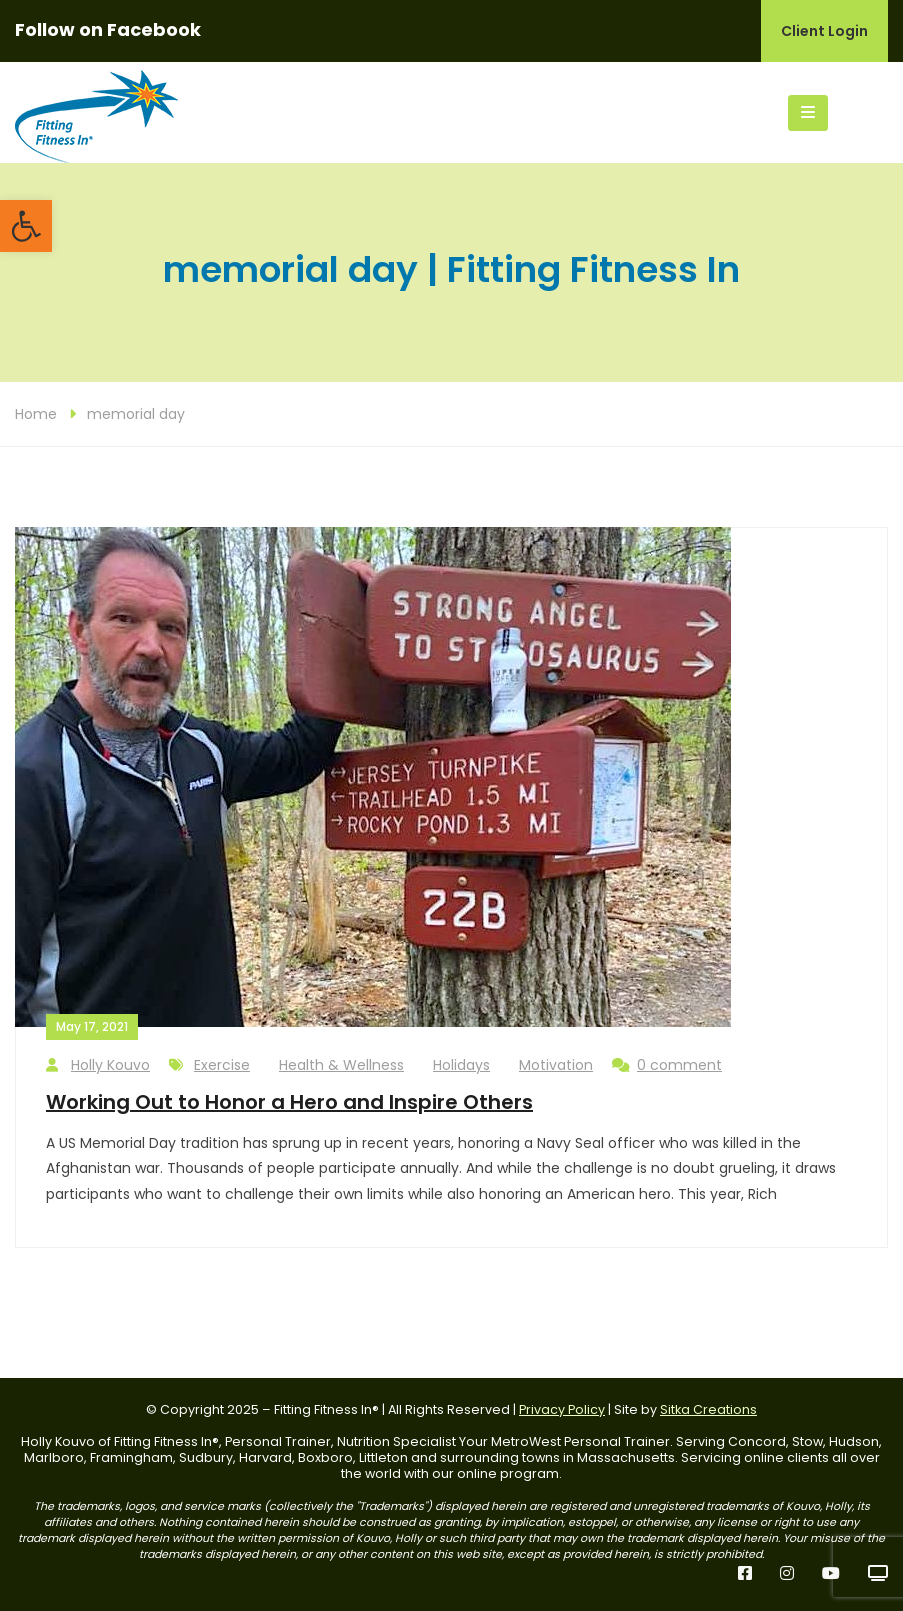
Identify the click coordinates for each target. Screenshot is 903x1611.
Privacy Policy (562, 1409)
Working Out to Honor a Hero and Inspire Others (289, 1102)
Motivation (556, 1065)
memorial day (136, 414)
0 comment (667, 1065)
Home (36, 414)
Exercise (222, 1065)
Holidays (461, 1065)
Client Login (824, 31)
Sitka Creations (708, 1409)
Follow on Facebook (108, 29)
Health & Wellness (341, 1065)
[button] (26, 226)
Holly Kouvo (98, 1065)
